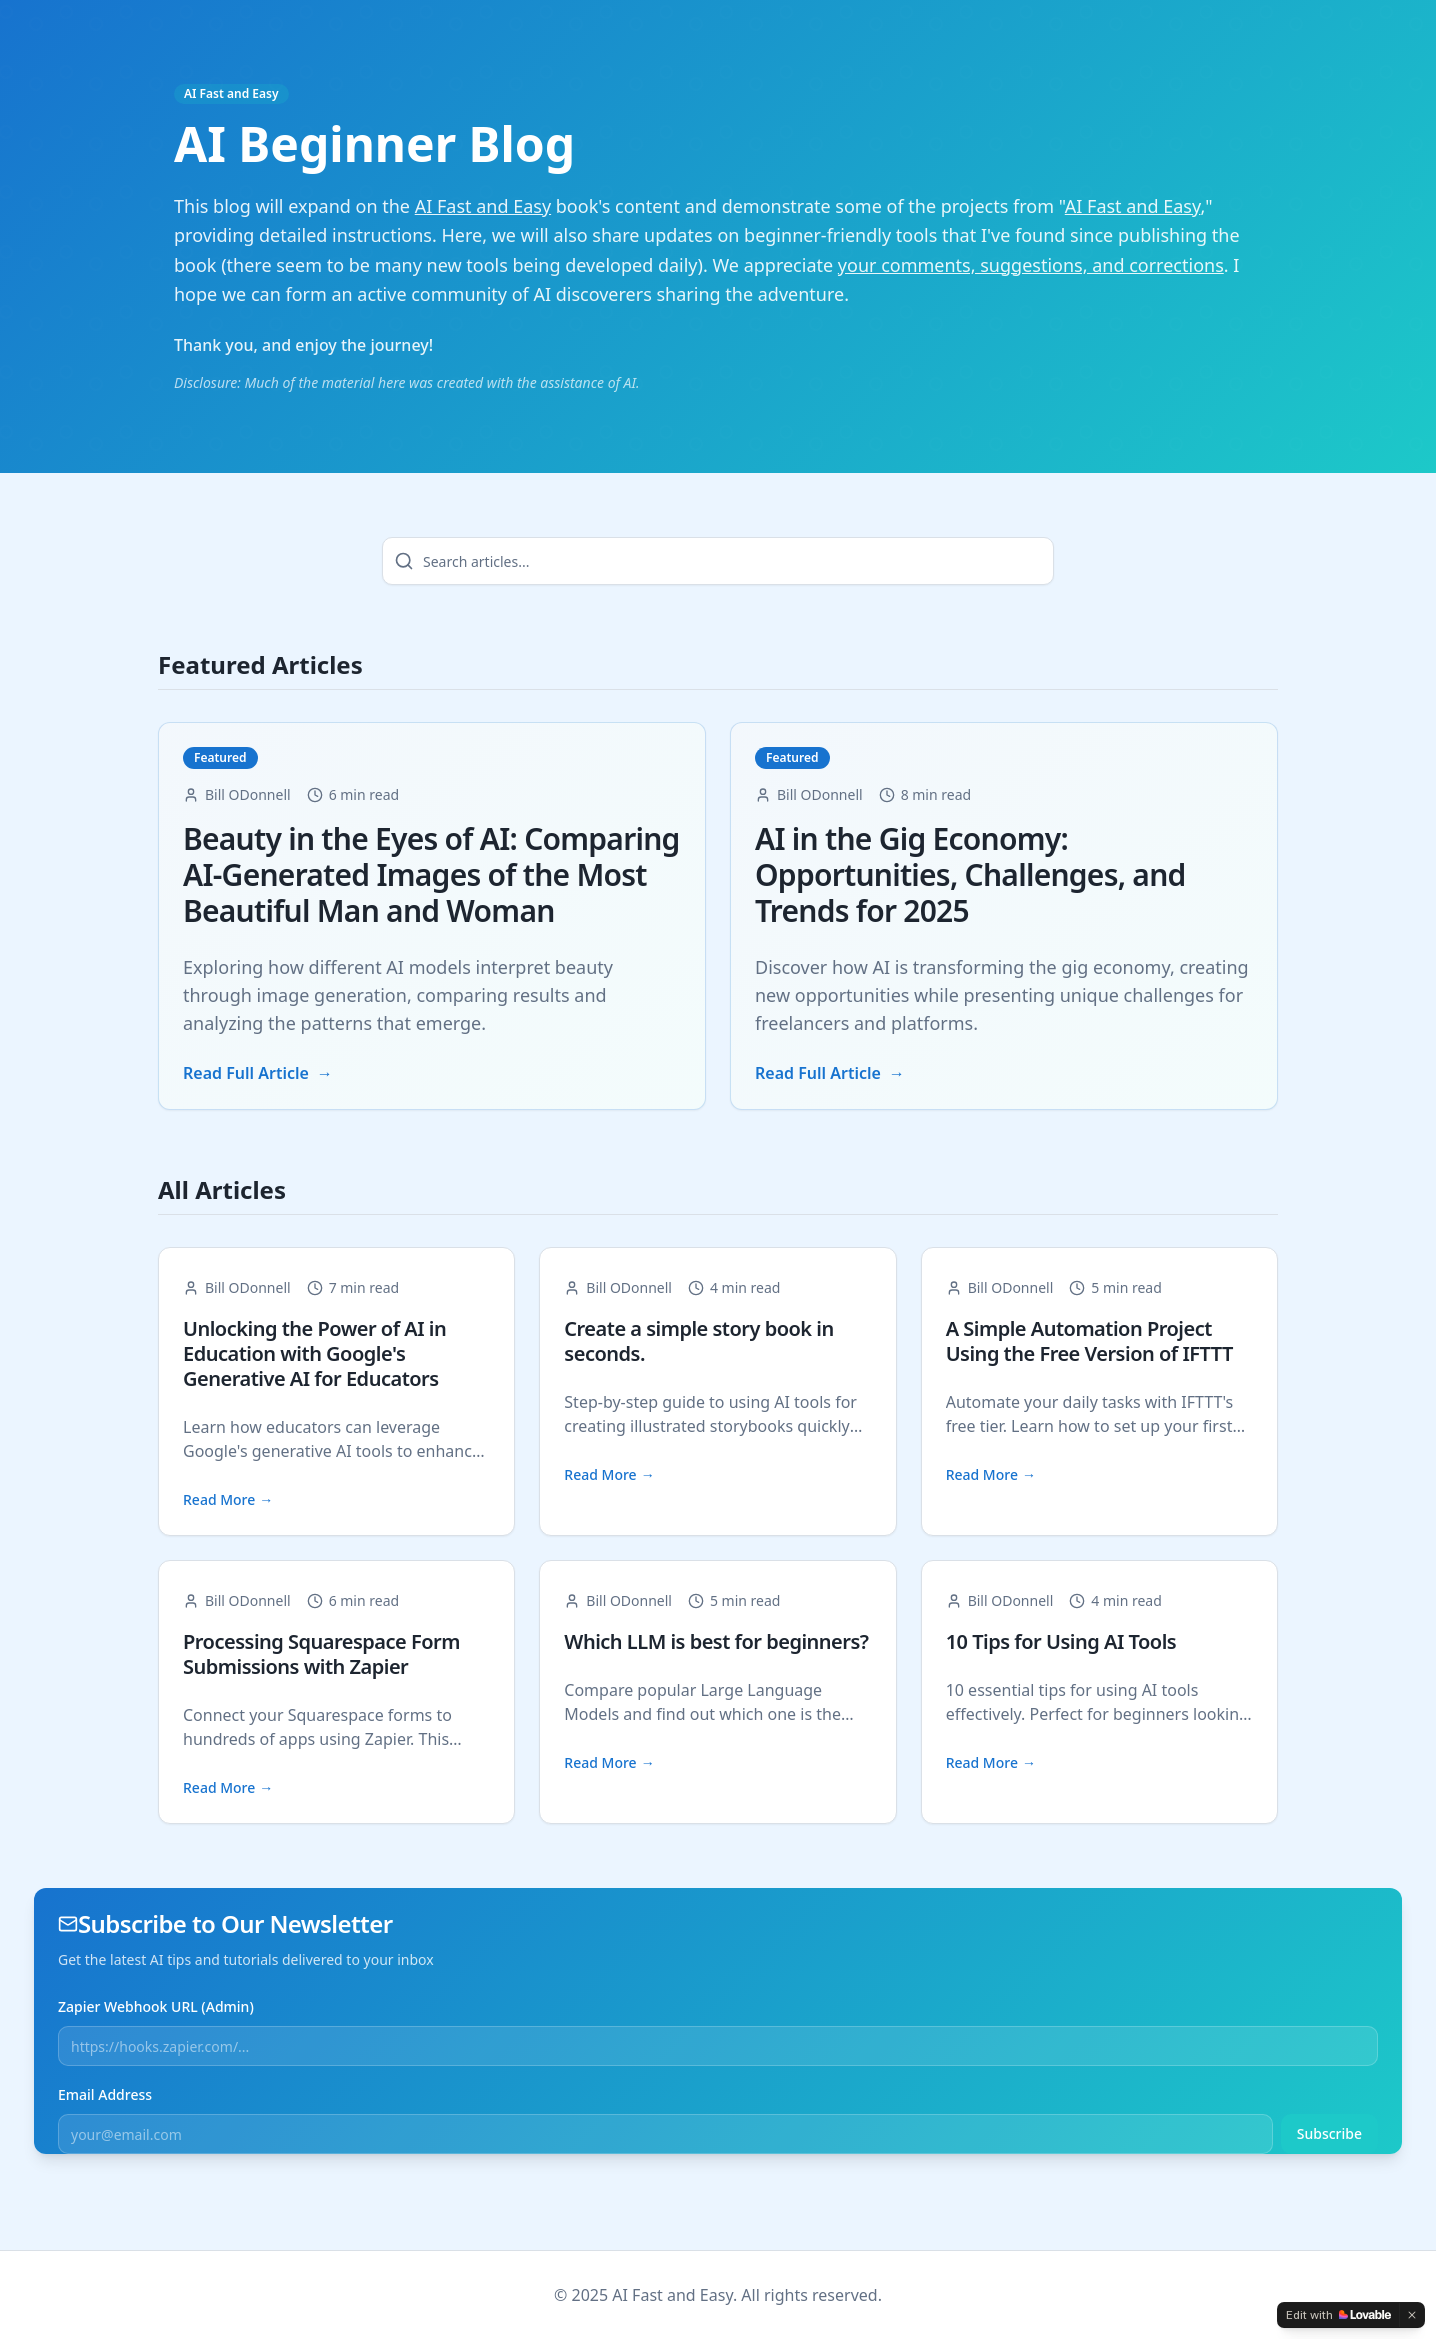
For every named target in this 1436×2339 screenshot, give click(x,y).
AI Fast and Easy (231, 94)
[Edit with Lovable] (1338, 2315)
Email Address (105, 2094)
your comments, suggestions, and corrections (1031, 265)
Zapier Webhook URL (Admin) (156, 2006)
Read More (228, 1501)
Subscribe (1329, 2133)
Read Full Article (258, 1074)
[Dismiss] (1412, 2315)
